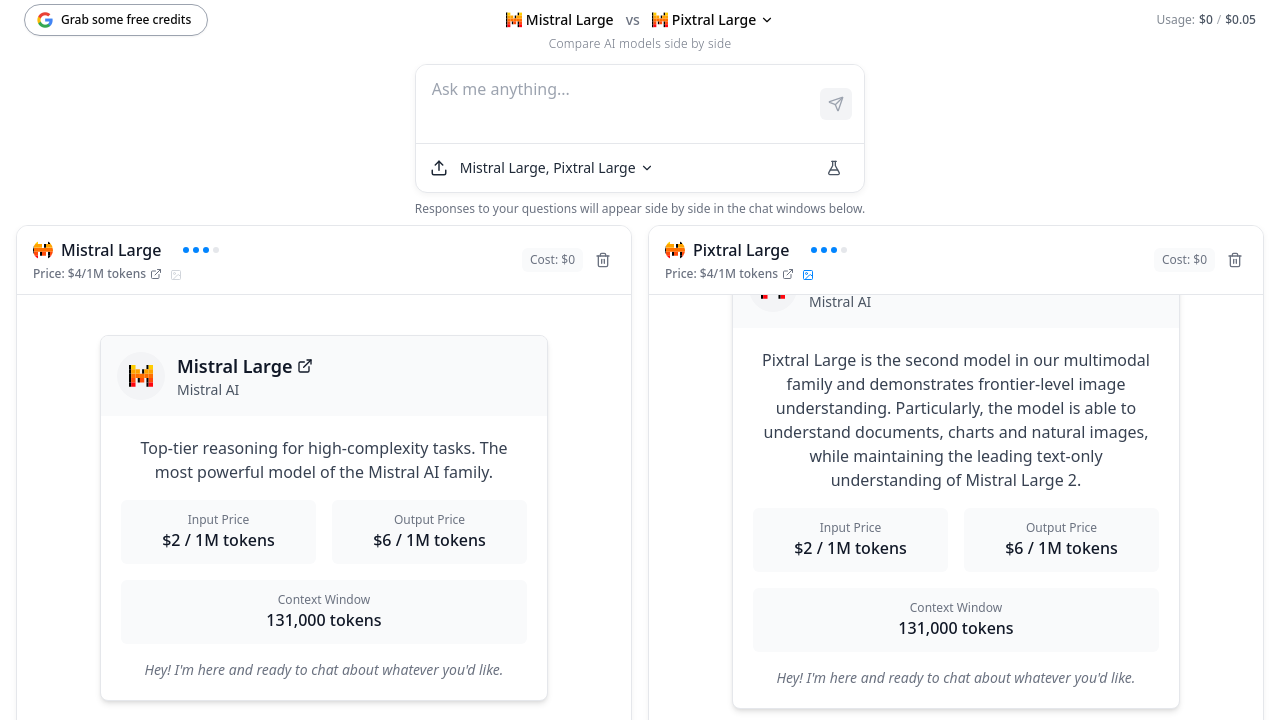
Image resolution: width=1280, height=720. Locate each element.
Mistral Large (245, 366)
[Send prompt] (836, 104)
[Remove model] (603, 260)
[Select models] (557, 168)
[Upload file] (439, 168)
